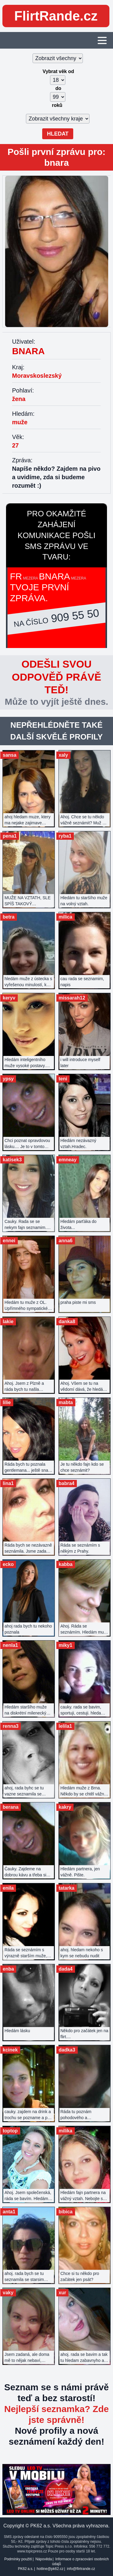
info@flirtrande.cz (81, 2569)
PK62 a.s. (25, 2569)
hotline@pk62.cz (50, 2569)
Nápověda (43, 2559)
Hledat (58, 134)
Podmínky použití (18, 2559)
